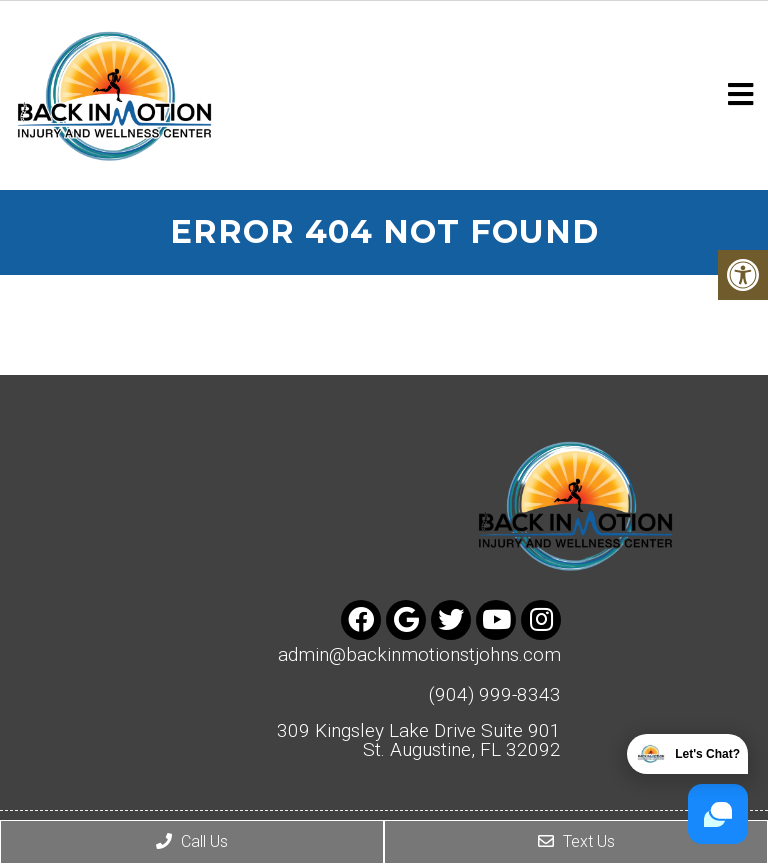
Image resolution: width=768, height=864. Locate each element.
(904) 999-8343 (495, 694)
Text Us (576, 841)
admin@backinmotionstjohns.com (419, 654)
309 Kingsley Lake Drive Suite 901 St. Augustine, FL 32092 (419, 740)
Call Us (192, 841)
